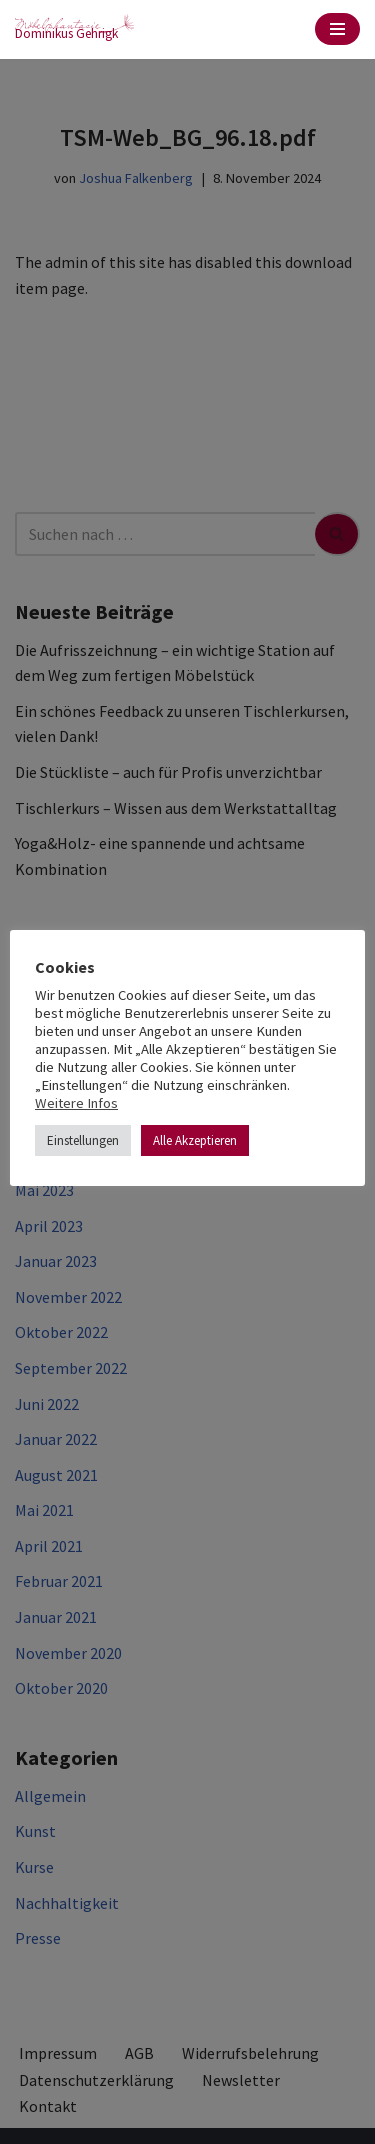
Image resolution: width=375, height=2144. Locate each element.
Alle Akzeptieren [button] (195, 1140)
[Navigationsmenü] (337, 29)
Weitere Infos (76, 1103)
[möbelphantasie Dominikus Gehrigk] (75, 29)
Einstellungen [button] (83, 1140)
